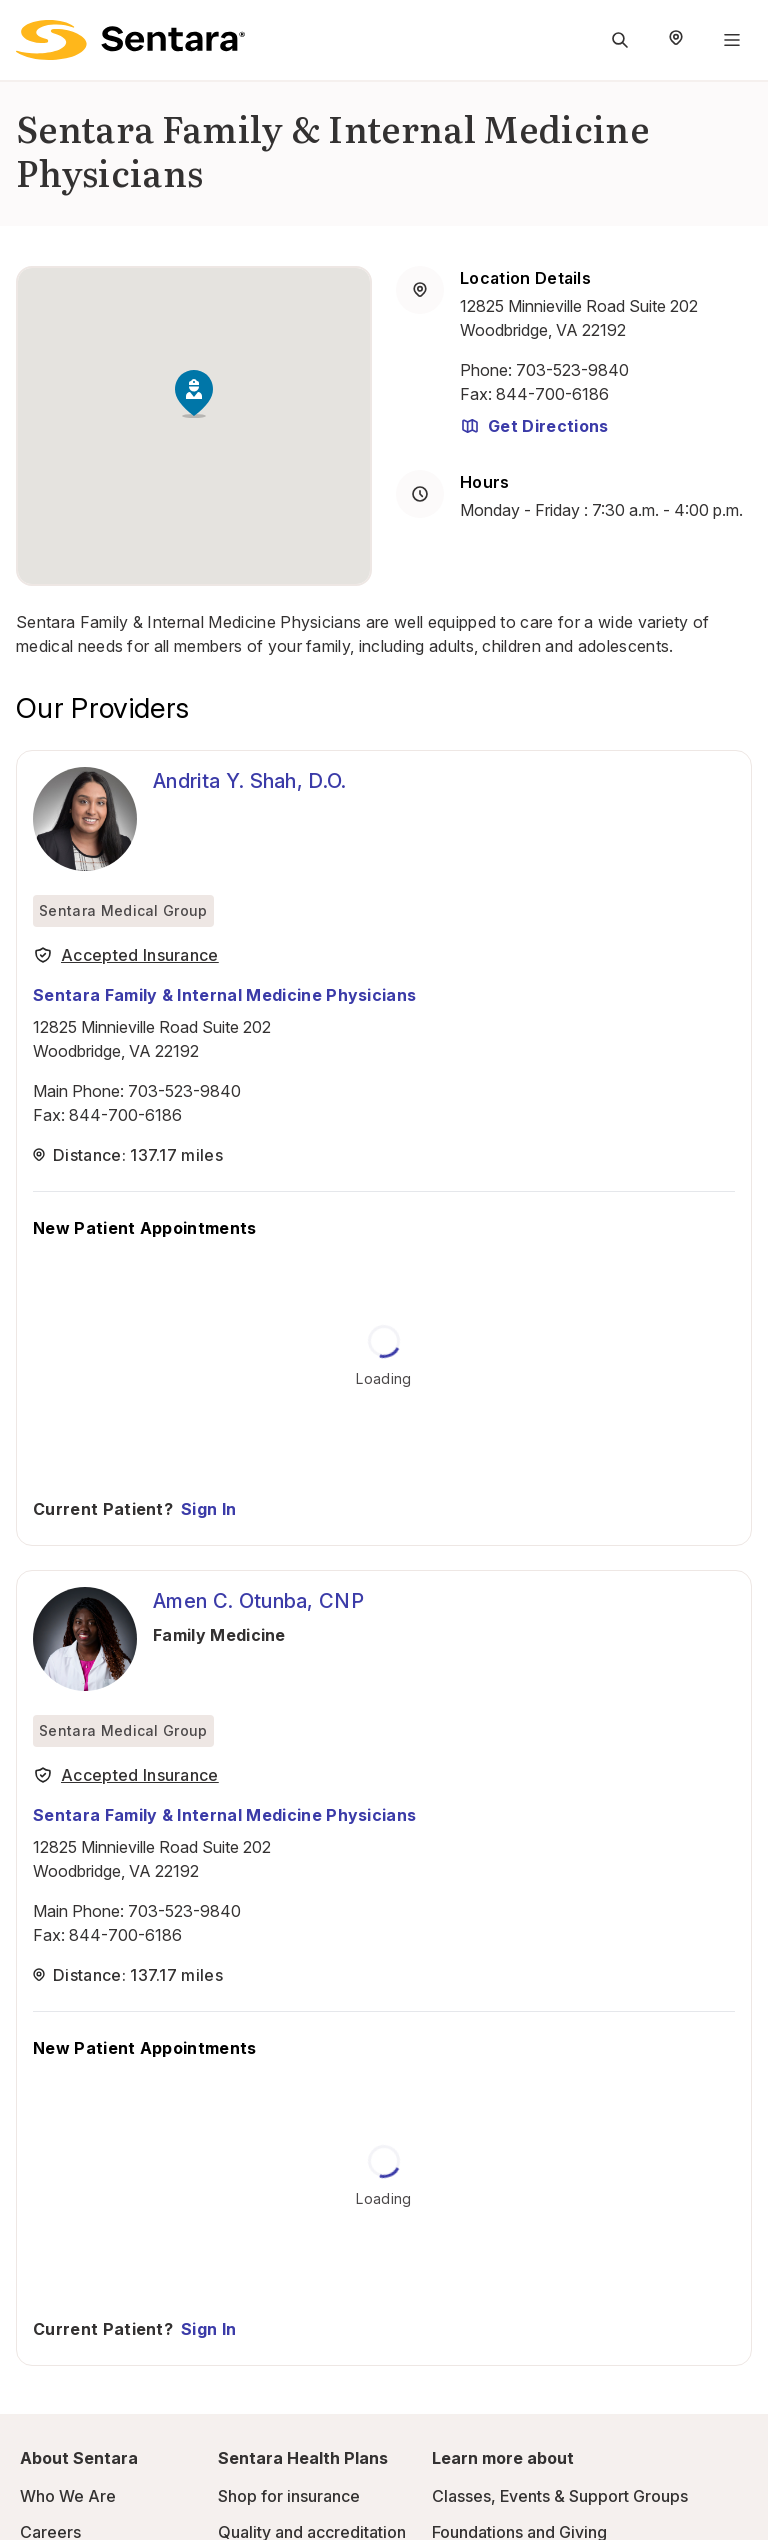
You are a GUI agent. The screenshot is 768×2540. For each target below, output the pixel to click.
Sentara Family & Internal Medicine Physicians (224, 995)
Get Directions (534, 426)
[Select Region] (676, 40)
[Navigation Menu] (732, 40)
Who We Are (68, 2496)
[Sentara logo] (130, 40)
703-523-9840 (572, 370)
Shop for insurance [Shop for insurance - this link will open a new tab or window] (289, 2496)
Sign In (208, 1509)
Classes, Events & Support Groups (560, 2496)
